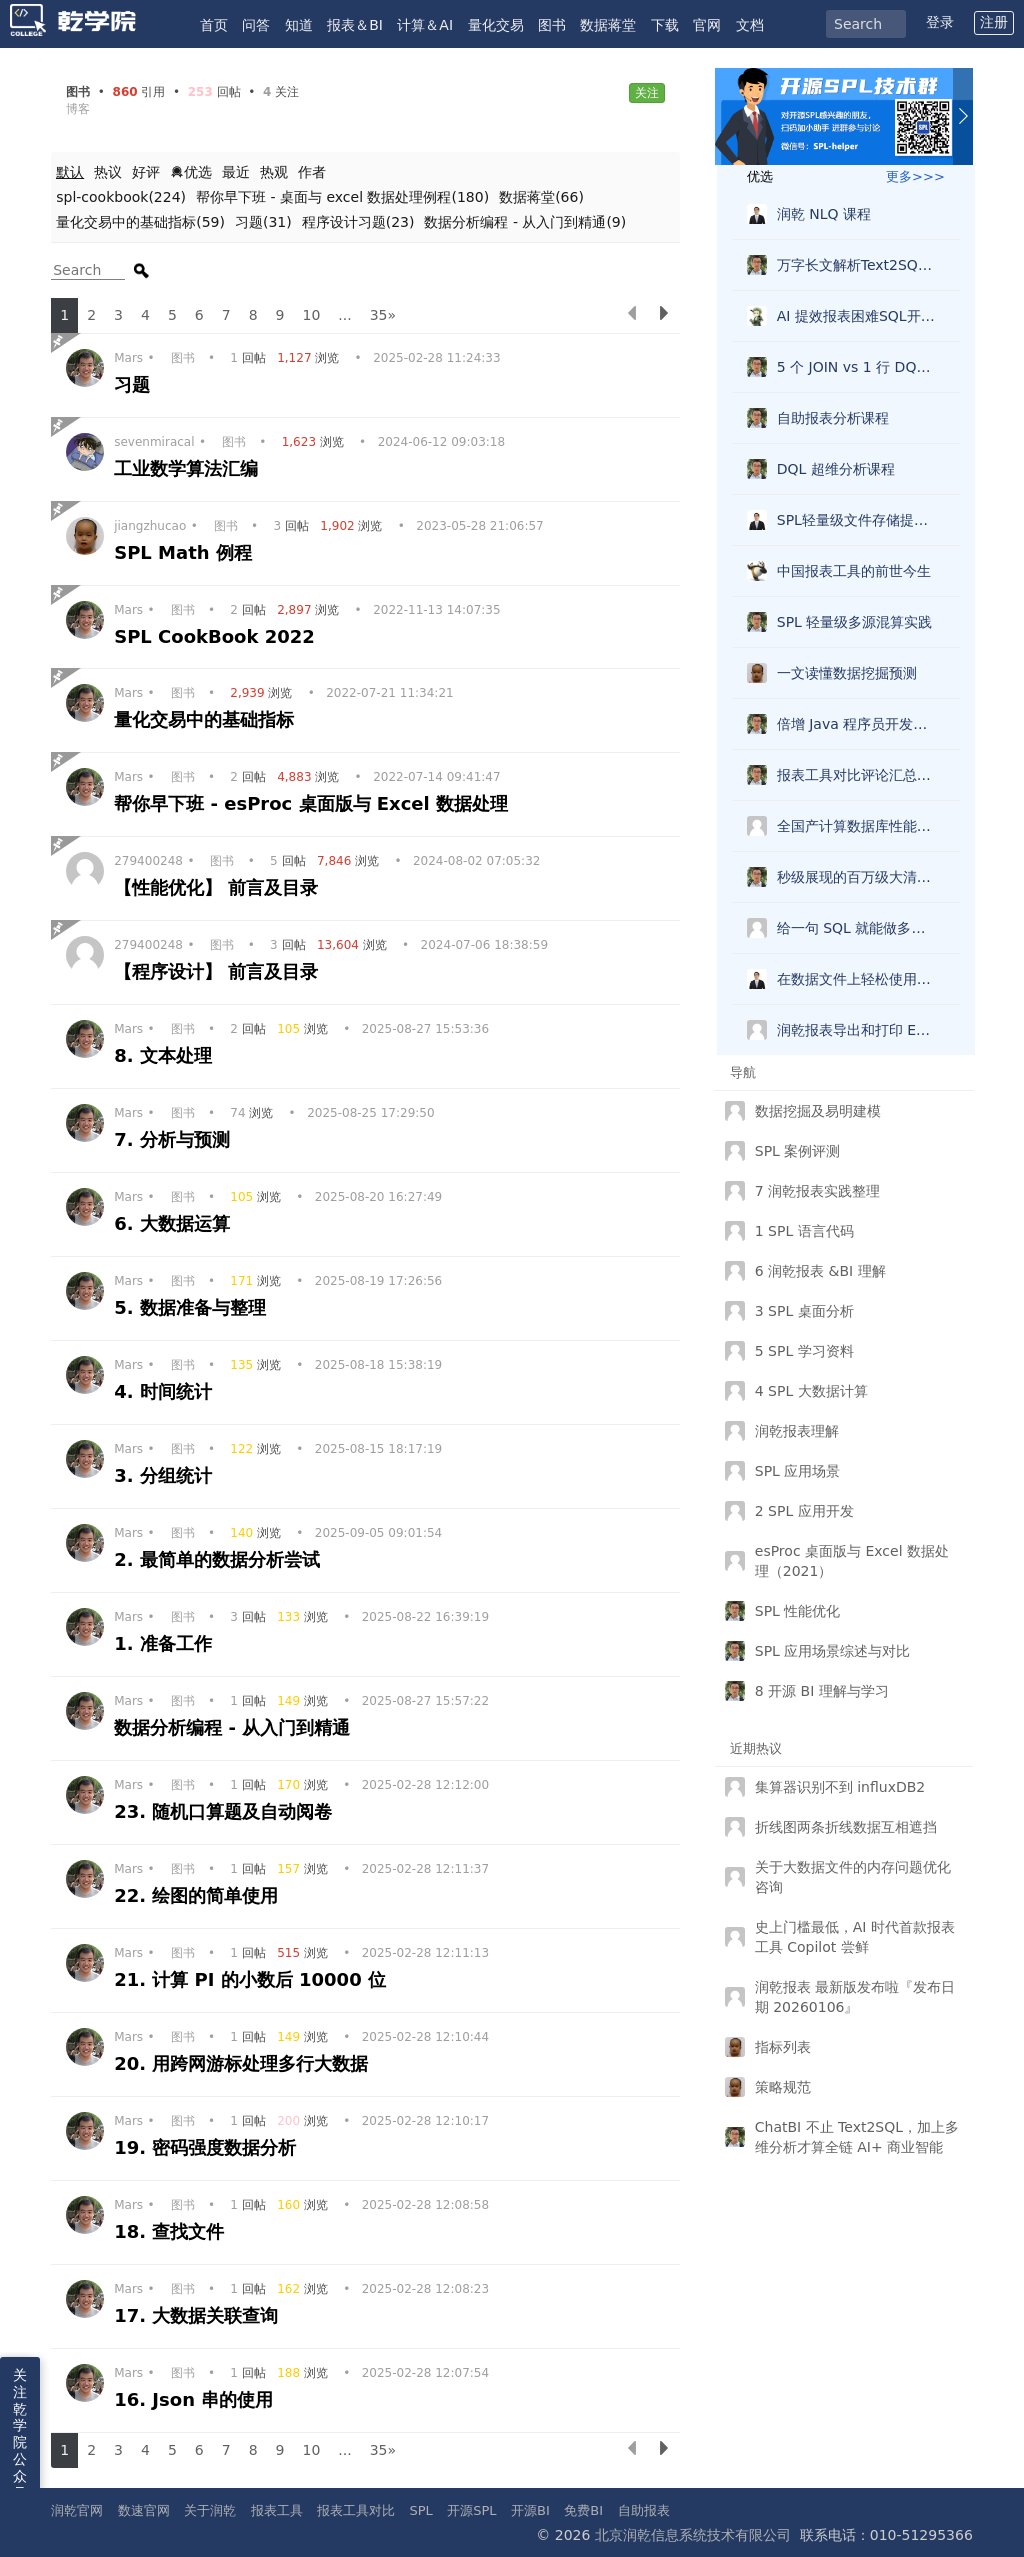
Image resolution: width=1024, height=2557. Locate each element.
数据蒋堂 (608, 25)
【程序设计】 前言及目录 (219, 971)
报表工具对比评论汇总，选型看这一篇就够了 (861, 775)
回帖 (249, 358)
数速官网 (144, 2510)
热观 (274, 172)
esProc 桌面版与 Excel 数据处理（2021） (852, 1561)
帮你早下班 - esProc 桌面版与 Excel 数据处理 (314, 803)
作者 (312, 172)
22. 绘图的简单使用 (199, 1895)
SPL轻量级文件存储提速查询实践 (861, 520)
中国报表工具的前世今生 (854, 571)
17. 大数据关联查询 (199, 2315)
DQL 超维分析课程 (836, 469)
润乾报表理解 (797, 1431)
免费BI (583, 2510)
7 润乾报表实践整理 (817, 1191)
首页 (214, 25)
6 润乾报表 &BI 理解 (820, 1271)
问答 (256, 25)
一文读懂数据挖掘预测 (847, 673)
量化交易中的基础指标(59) (140, 222)
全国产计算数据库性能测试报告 (861, 826)
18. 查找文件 (172, 2231)
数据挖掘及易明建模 (818, 1111)
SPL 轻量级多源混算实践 (855, 622)
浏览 (310, 358)
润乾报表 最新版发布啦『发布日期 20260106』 (855, 1997)
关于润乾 (210, 2510)
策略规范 (783, 2087)
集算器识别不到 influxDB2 (840, 1787)
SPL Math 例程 (186, 552)
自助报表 (644, 2510)
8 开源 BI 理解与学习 (822, 1691)
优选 (191, 172)
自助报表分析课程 (833, 418)
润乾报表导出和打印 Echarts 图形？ (861, 1030)
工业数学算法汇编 (189, 468)
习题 (135, 384)
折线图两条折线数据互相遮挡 (846, 1827)
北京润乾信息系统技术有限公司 (693, 2535)
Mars (128, 358)
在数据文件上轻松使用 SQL (861, 979)
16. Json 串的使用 (196, 2399)
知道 (299, 25)
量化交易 (496, 25)
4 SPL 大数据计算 (811, 1391)
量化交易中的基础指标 (207, 719)
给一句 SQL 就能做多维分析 (861, 928)
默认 (70, 172)
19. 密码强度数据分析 (208, 2147)
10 (312, 315)
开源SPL (471, 2510)
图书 (552, 25)
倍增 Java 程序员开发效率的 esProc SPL (861, 724)
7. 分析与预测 (175, 1139)
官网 (707, 25)
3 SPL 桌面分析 (804, 1311)
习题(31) (263, 222)
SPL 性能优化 (798, 1611)
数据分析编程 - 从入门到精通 (235, 1727)
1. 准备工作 (166, 1643)
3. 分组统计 (166, 1475)
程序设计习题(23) (358, 222)
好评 (146, 172)
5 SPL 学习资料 (804, 1351)
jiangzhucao (150, 526)
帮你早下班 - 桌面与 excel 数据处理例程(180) (342, 197)
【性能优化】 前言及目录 (219, 887)
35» (383, 315)
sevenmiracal (154, 442)
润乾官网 (77, 2510)
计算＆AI (425, 25)
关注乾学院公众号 (20, 2434)
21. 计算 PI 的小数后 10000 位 (253, 1979)
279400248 (148, 861)
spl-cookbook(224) (121, 197)
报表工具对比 (356, 2510)
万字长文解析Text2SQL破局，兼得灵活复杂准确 (861, 265)
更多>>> (915, 176)
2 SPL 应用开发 (804, 1511)
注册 (994, 22)
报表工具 (277, 2510)
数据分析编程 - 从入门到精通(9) (525, 222)
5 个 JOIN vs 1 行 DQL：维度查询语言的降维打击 (861, 367)
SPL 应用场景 (798, 1471)
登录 (940, 22)
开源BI (530, 2510)
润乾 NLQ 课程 (824, 214)
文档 (750, 25)
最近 (236, 172)
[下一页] (664, 315)
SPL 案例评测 (798, 1151)
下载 (665, 25)
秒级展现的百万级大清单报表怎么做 (861, 877)
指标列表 (783, 2047)
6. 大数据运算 (175, 1223)
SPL (420, 2510)
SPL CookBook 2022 (217, 636)
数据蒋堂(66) (541, 197)
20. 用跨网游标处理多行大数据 (244, 2063)
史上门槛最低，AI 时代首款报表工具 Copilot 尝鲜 (855, 1937)
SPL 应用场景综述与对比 (833, 1651)
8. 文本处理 (166, 1055)
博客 (78, 109)
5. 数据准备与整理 (193, 1307)
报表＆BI (355, 25)
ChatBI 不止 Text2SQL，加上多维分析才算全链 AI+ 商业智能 (857, 2137)
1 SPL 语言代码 (804, 1231)
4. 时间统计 (166, 1391)
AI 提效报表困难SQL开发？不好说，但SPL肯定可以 (861, 316)
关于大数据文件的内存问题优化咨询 (853, 1877)
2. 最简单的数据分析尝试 (220, 1559)
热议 (108, 172)
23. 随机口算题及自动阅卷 (226, 1811)
